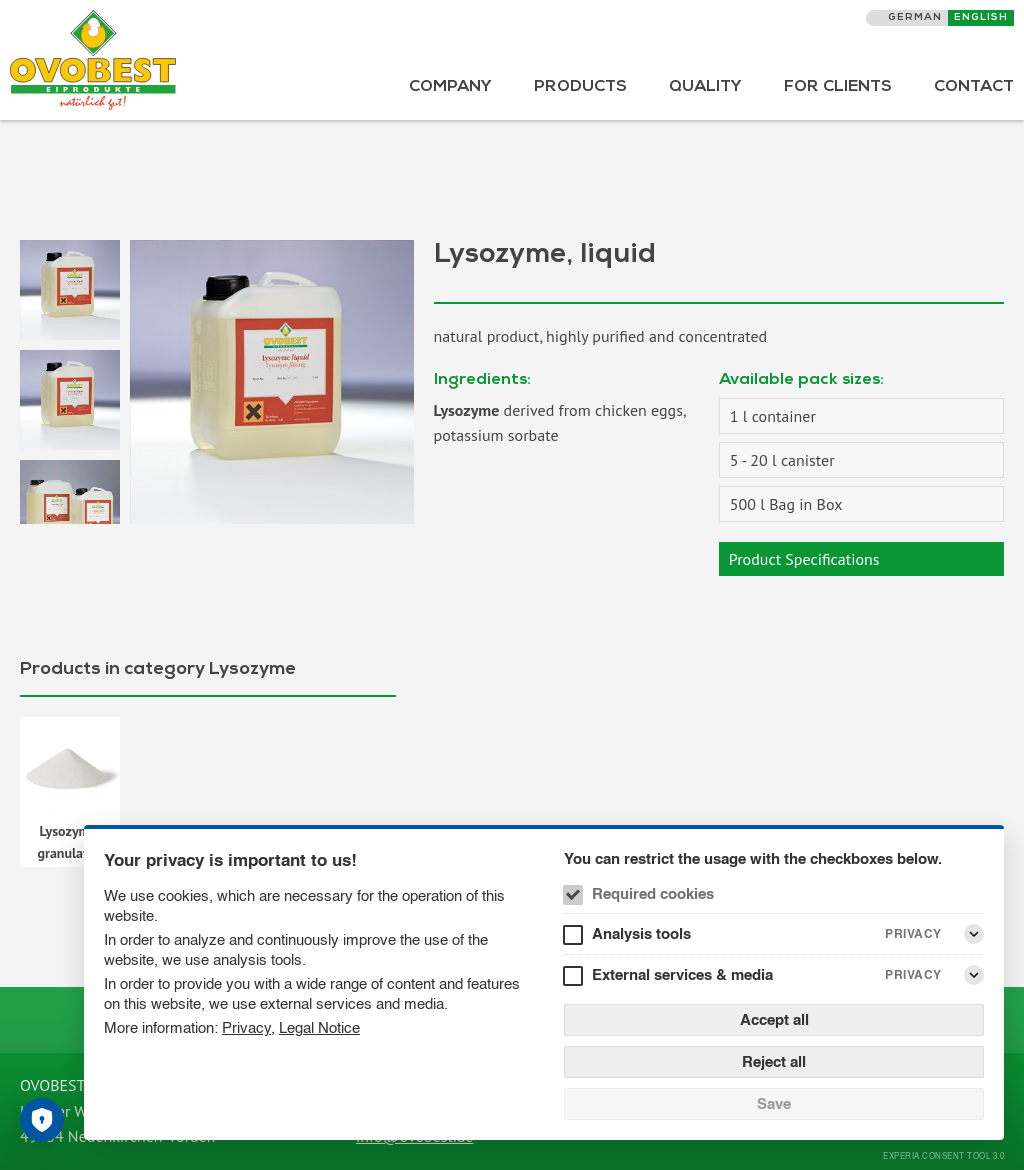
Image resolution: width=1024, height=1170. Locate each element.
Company (450, 88)
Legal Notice (319, 1027)
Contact (974, 88)
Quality (705, 88)
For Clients (838, 88)
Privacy (246, 1027)
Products (580, 88)
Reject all (774, 1061)
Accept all (774, 1019)
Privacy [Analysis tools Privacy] (913, 933)
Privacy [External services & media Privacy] (913, 974)
